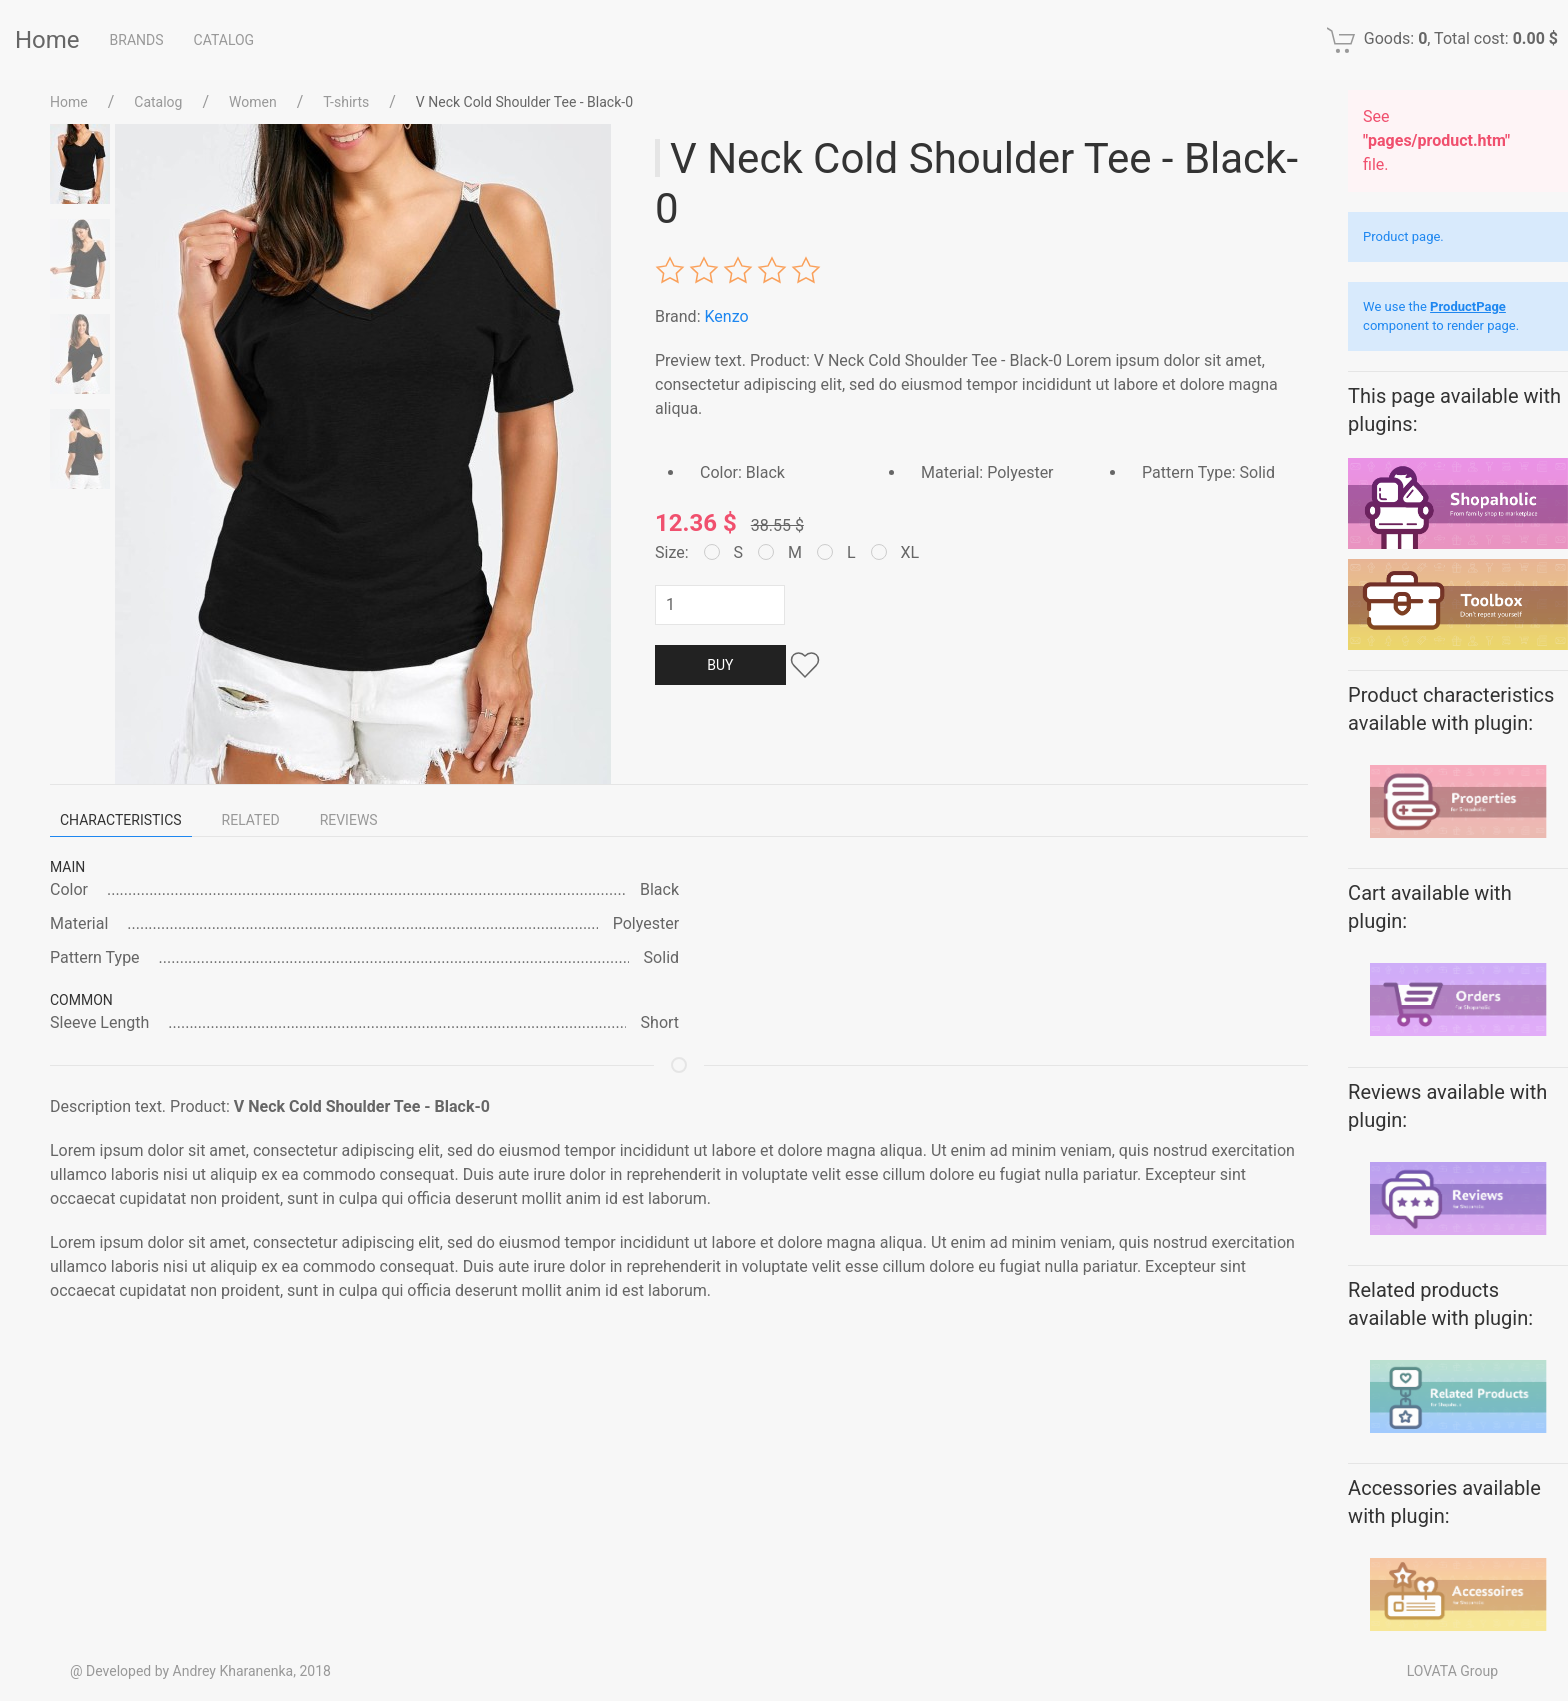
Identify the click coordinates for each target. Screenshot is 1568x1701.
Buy (720, 665)
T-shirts (346, 102)
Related (251, 820)
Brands (137, 40)
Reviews (349, 820)
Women (253, 102)
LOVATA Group (1452, 1671)
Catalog (224, 40)
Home (47, 40)
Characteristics (121, 820)
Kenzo (726, 316)
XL (895, 552)
